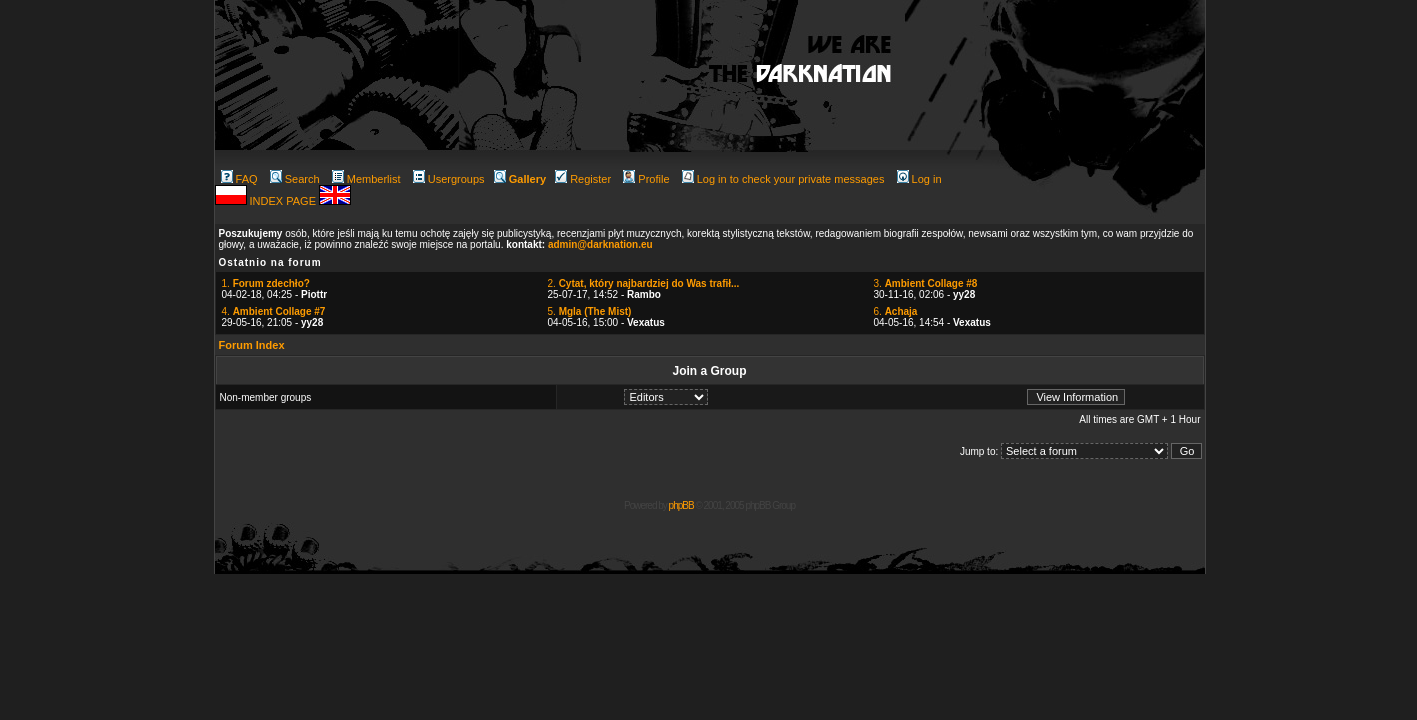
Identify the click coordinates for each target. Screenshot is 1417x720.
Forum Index (252, 345)
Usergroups (449, 179)
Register (583, 179)
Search (295, 179)
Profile (646, 179)
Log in (919, 179)
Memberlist (366, 179)
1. (266, 283)
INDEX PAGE (284, 201)
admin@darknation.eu (600, 244)
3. (926, 283)
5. (590, 311)
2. (644, 283)
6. (896, 311)
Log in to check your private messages (783, 179)
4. (274, 311)
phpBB (681, 505)
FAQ (239, 179)
